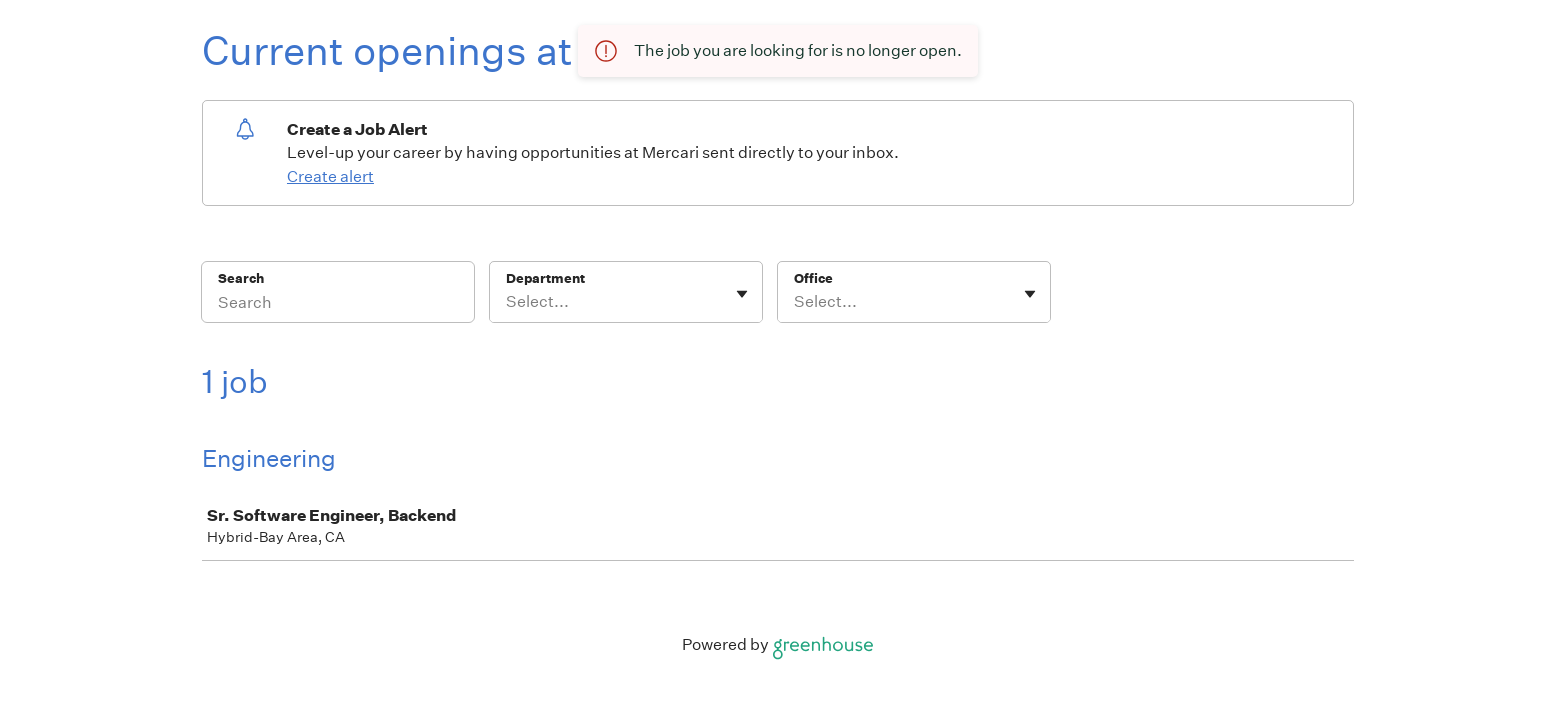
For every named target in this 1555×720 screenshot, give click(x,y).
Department (545, 278)
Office (813, 278)
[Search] (338, 305)
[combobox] (507, 302)
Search (241, 278)
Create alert (330, 176)
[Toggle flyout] (742, 294)
